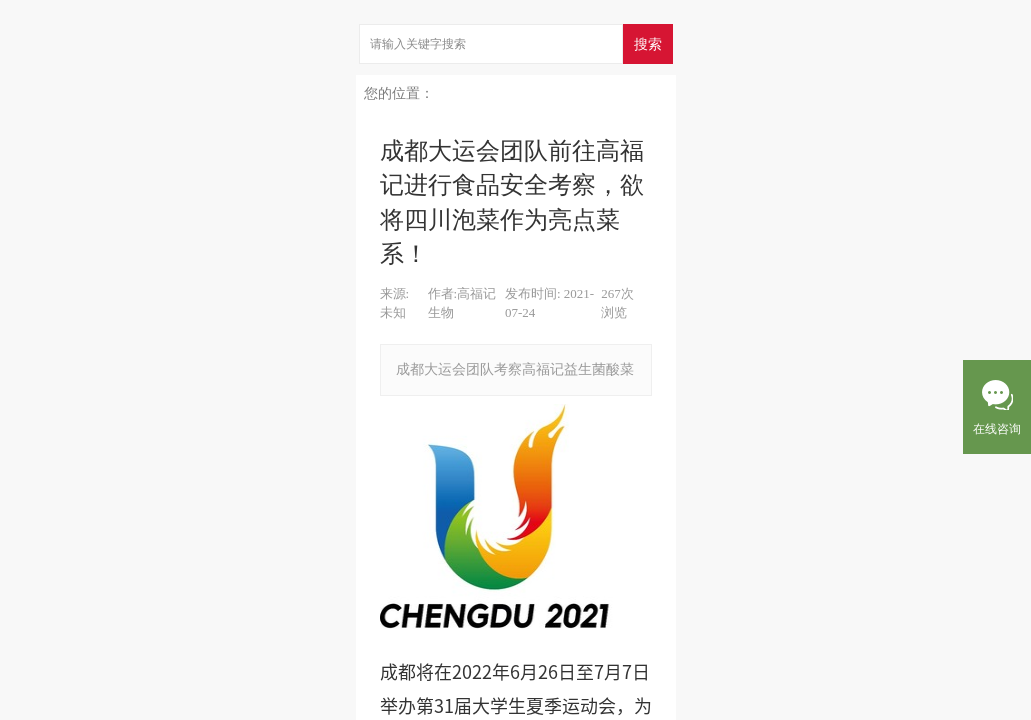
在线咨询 (997, 429)
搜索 (648, 44)
